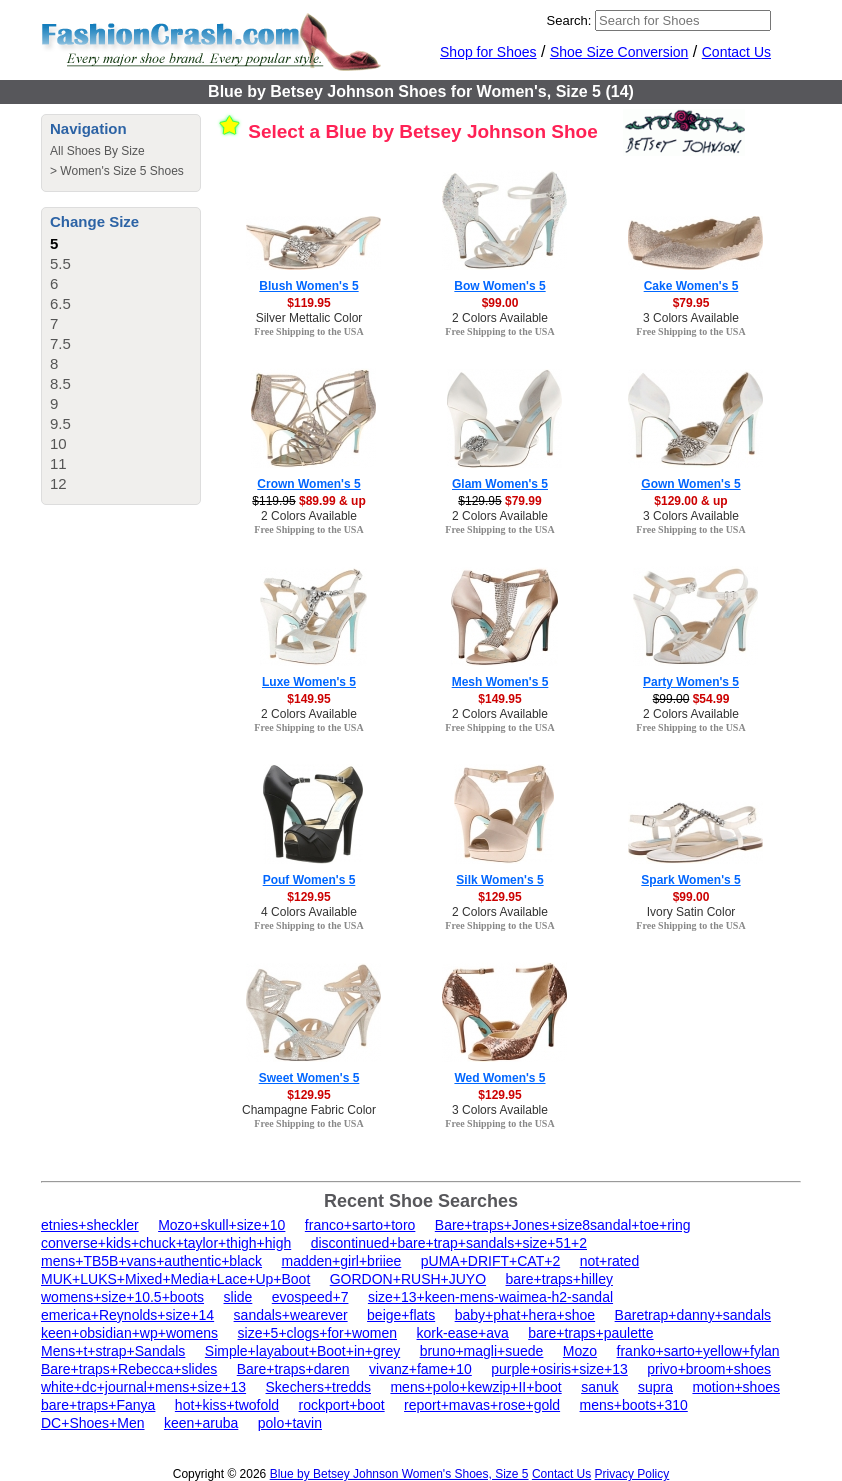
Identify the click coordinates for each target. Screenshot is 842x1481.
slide (238, 1297)
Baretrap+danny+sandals (693, 1315)
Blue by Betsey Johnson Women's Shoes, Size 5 (399, 1474)
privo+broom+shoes (709, 1369)
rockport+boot (342, 1405)
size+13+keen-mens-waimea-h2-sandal (490, 1297)
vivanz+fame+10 (420, 1369)
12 (58, 483)
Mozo (580, 1351)
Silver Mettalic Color (309, 318)
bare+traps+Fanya (98, 1405)
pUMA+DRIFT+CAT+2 (490, 1261)
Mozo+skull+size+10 (221, 1225)
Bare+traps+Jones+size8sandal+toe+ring (563, 1225)
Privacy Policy (632, 1474)
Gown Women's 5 (690, 484)
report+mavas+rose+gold (482, 1405)
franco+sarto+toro (360, 1225)
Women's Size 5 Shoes (121, 171)
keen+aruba (201, 1423)
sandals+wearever (291, 1315)
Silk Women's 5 (499, 880)
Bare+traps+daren (293, 1369)
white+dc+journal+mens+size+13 (143, 1387)
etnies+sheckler (90, 1225)
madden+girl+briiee (341, 1261)
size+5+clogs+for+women (318, 1333)
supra (655, 1387)
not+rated (610, 1261)
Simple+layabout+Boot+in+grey (302, 1351)
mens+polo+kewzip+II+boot (475, 1387)
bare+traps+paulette (590, 1333)
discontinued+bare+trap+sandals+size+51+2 (449, 1243)
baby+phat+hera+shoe (525, 1315)
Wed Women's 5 (499, 1078)
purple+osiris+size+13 (559, 1369)
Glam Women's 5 (500, 484)
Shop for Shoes (488, 52)
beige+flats (401, 1315)
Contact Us (736, 52)
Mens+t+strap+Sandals (113, 1351)
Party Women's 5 (691, 682)
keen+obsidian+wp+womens (129, 1333)
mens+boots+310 (634, 1405)
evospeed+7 (310, 1297)
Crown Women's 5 (308, 484)
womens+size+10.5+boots (122, 1297)
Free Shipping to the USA (308, 331)
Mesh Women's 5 (500, 682)
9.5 (60, 423)
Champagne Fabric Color (309, 1110)
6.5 (60, 303)
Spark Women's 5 (690, 880)
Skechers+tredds (318, 1387)
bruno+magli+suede (482, 1351)
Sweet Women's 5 (309, 1078)
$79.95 (691, 303)
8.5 (60, 383)
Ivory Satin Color (691, 912)
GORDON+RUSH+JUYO (408, 1279)
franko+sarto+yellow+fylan (698, 1351)
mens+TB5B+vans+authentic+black (151, 1261)
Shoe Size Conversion (619, 52)
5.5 (60, 263)
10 (58, 443)
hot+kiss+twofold (227, 1405)
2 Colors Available (500, 318)
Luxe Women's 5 (309, 682)
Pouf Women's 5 (309, 880)
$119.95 (308, 303)
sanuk (599, 1387)
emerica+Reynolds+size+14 (127, 1315)
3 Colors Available (691, 318)
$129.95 (308, 897)
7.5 (60, 343)
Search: (569, 20)
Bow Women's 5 (499, 286)
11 (58, 463)
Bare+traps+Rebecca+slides (129, 1369)
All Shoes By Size (97, 151)
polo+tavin (290, 1423)
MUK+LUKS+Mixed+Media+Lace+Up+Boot (175, 1279)
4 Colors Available (309, 912)
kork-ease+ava (463, 1333)
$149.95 (308, 699)
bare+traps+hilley (559, 1279)
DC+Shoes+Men (93, 1423)
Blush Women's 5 (308, 286)
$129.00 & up (690, 501)
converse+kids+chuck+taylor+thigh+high (166, 1243)
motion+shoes (736, 1387)
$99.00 (500, 303)
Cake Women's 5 (691, 286)
